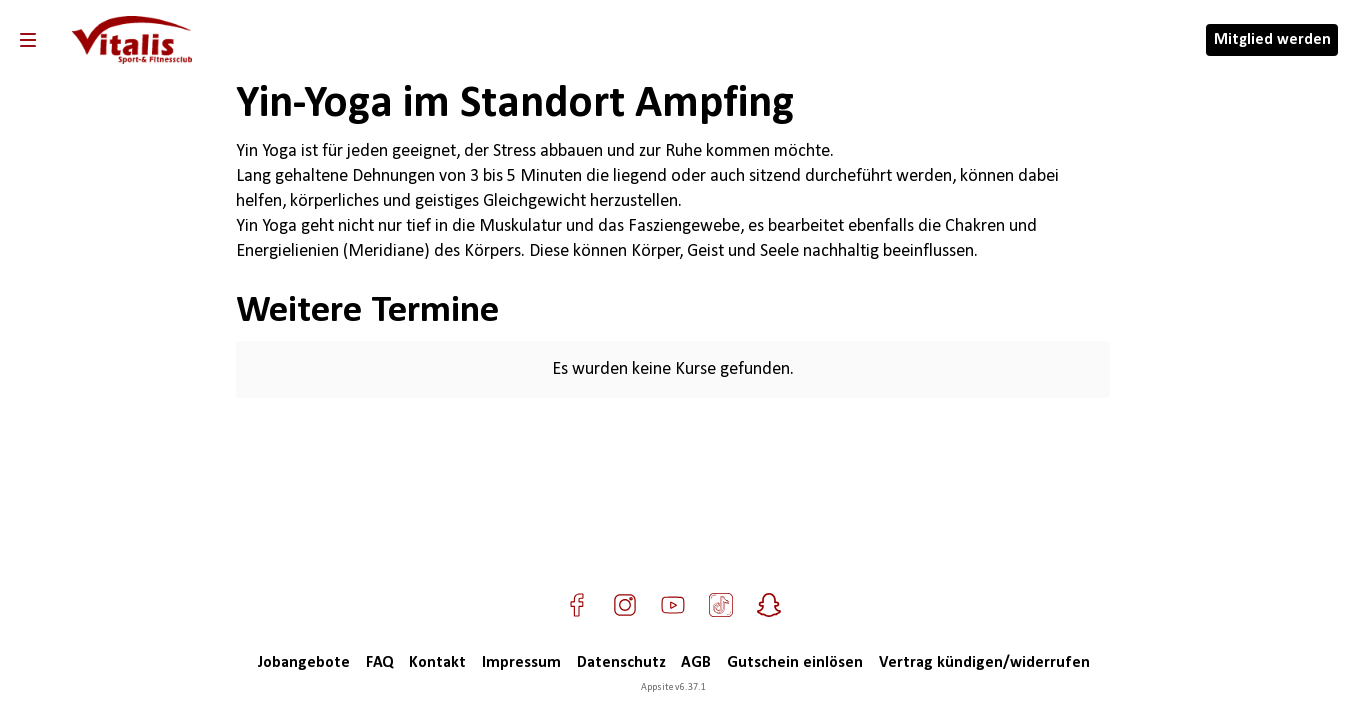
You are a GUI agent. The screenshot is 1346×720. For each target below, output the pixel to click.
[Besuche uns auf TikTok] (721, 605)
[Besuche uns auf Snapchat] (769, 605)
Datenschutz (621, 663)
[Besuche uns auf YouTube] (673, 605)
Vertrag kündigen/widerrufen (984, 663)
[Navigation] (28, 40)
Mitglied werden (1272, 40)
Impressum (521, 663)
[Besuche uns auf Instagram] (625, 605)
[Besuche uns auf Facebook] (577, 605)
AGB (696, 663)
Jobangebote (303, 663)
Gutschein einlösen (795, 663)
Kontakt (437, 663)
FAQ (379, 663)
